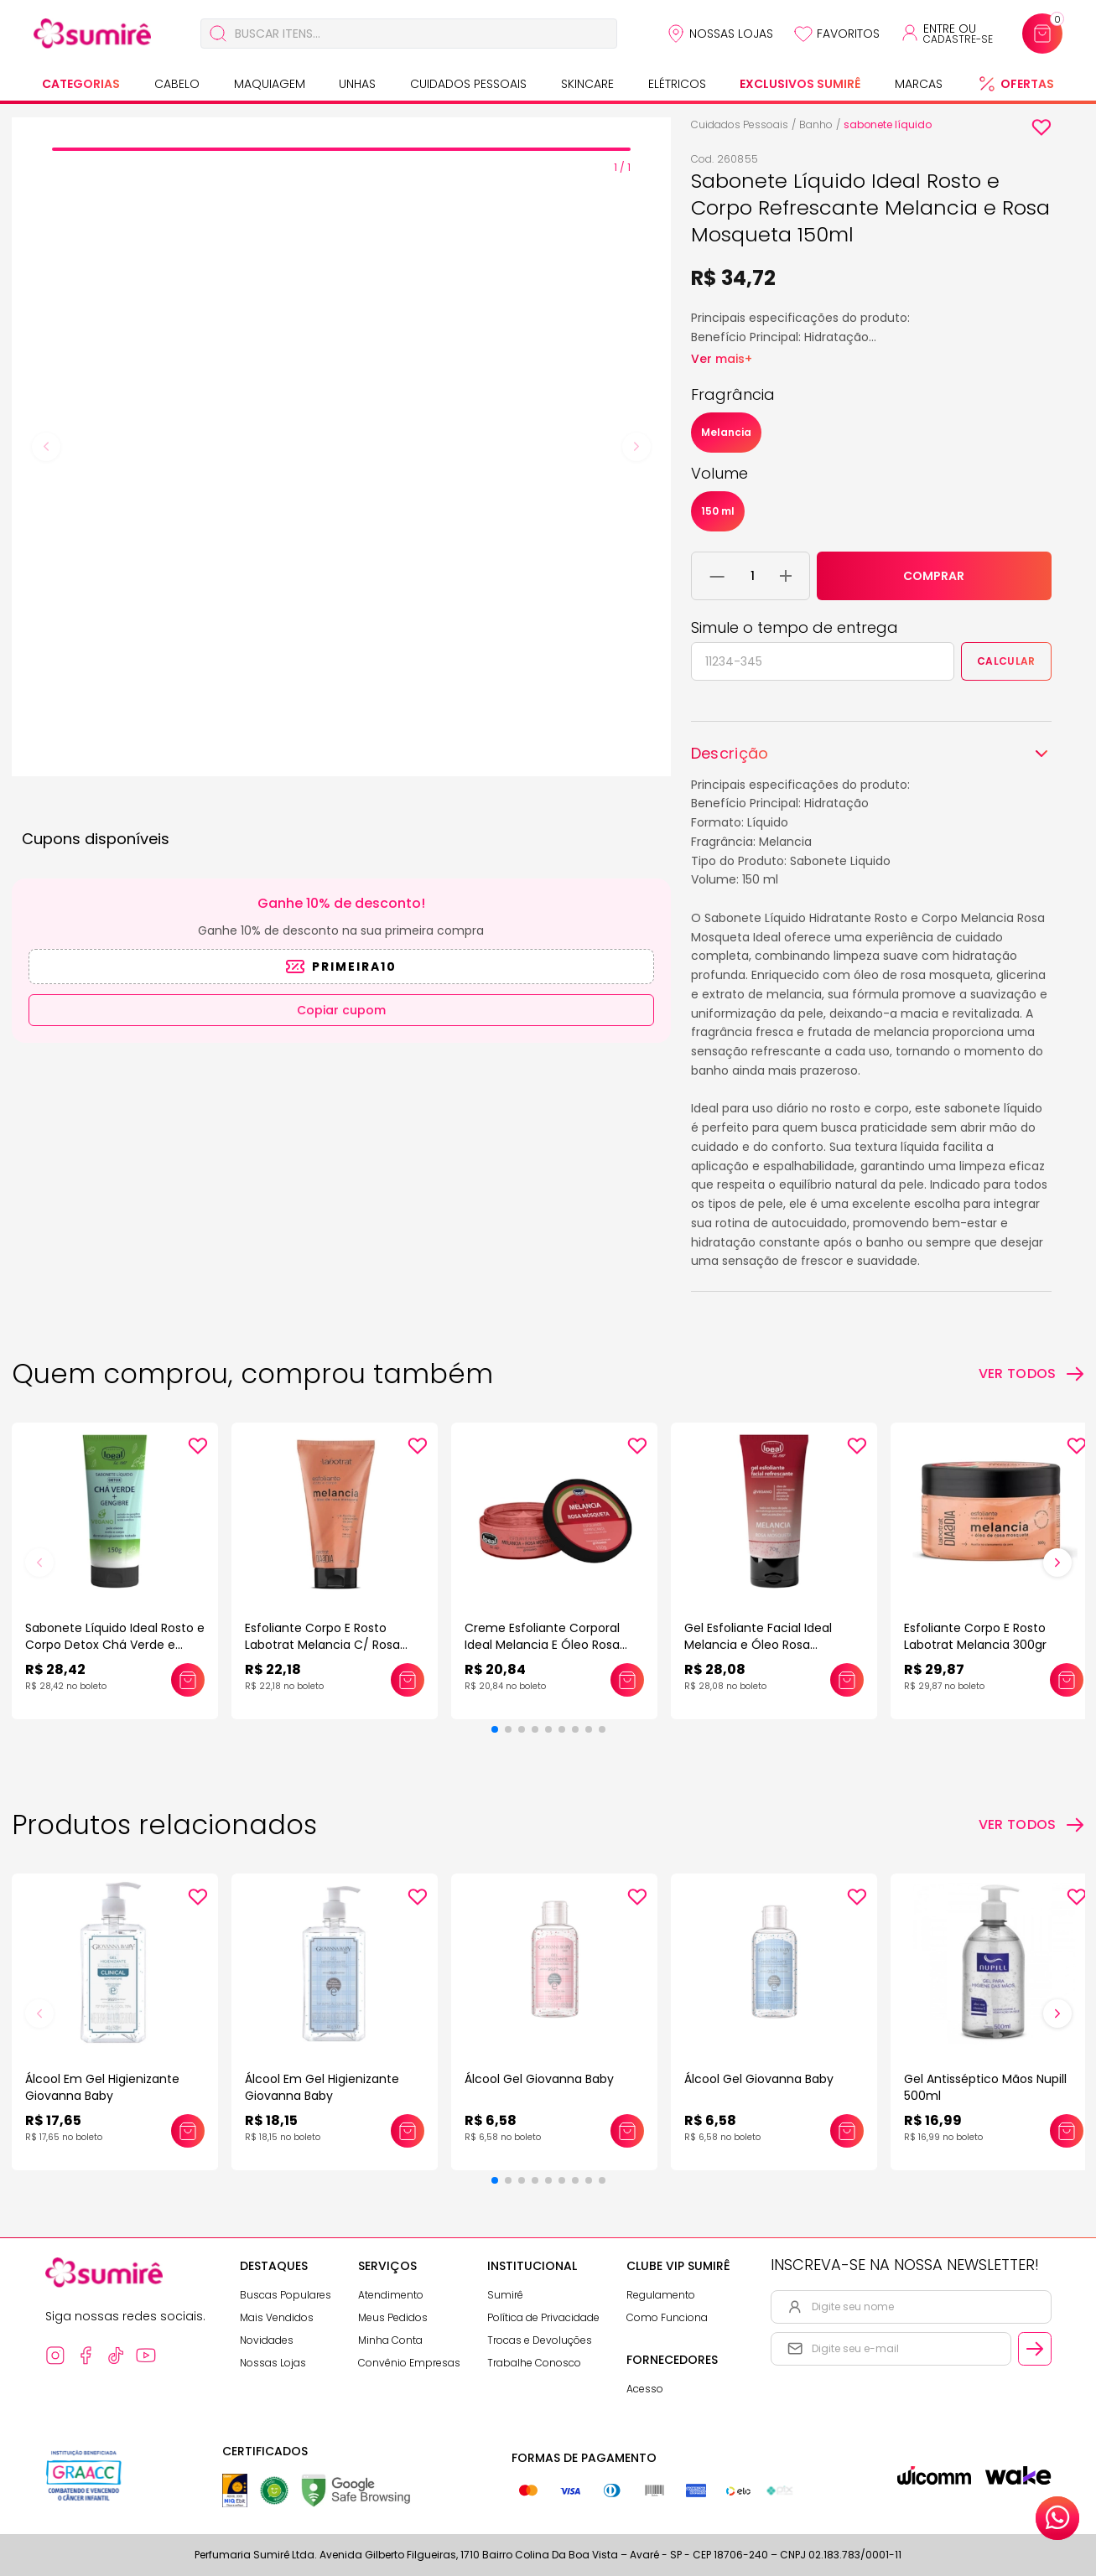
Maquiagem (269, 83)
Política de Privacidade (543, 2317)
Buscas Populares (285, 2295)
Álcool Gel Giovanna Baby (539, 2079)
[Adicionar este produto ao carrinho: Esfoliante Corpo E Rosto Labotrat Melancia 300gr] (1066, 1680)
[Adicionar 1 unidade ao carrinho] (785, 575)
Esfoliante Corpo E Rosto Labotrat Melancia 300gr (975, 1636)
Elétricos (677, 83)
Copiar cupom (341, 1010)
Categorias (81, 83)
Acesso (644, 2389)
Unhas (357, 83)
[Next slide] (636, 447)
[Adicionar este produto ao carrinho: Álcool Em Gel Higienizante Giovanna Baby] (188, 2131)
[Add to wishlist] (1041, 127)
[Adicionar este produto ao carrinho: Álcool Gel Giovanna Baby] (627, 2131)
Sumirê (505, 2295)
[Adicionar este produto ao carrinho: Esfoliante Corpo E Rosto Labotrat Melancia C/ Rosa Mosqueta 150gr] (407, 1680)
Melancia (726, 432)
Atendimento (390, 2295)
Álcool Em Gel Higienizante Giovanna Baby (102, 2087)
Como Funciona (667, 2317)
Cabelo (177, 83)
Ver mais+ (721, 358)
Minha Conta (390, 2340)
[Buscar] (218, 33)
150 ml (718, 511)
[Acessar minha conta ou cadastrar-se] (946, 33)
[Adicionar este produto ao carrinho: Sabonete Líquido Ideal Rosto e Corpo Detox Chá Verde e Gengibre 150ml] (188, 1680)
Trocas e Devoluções (539, 2340)
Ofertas (1027, 83)
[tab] (341, 149)
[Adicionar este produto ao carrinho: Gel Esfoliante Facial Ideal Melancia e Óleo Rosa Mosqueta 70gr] (847, 1680)
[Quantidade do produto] (752, 576)
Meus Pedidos (393, 2317)
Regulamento (660, 2295)
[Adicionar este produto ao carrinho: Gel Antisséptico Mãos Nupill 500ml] (1066, 2131)
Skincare (587, 83)
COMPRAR (933, 576)
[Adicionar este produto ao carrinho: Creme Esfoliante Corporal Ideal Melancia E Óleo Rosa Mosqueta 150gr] (627, 1680)
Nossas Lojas (731, 33)
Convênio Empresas (409, 2363)
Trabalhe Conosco (534, 2363)
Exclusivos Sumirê (800, 83)
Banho (816, 124)
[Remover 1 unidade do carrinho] (717, 576)
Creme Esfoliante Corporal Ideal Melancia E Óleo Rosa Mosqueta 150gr (542, 1645)
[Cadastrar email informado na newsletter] (1035, 2349)
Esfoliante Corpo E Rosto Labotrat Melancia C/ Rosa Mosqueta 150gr (322, 1645)
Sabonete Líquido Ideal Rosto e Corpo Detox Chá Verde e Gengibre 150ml (115, 1645)
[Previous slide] (46, 447)
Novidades (266, 2340)
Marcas (919, 83)
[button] (494, 1729)
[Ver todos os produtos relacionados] (1032, 1825)
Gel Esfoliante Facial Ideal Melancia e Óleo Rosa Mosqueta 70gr (758, 1645)
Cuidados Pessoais (468, 83)
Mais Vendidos (277, 2317)
